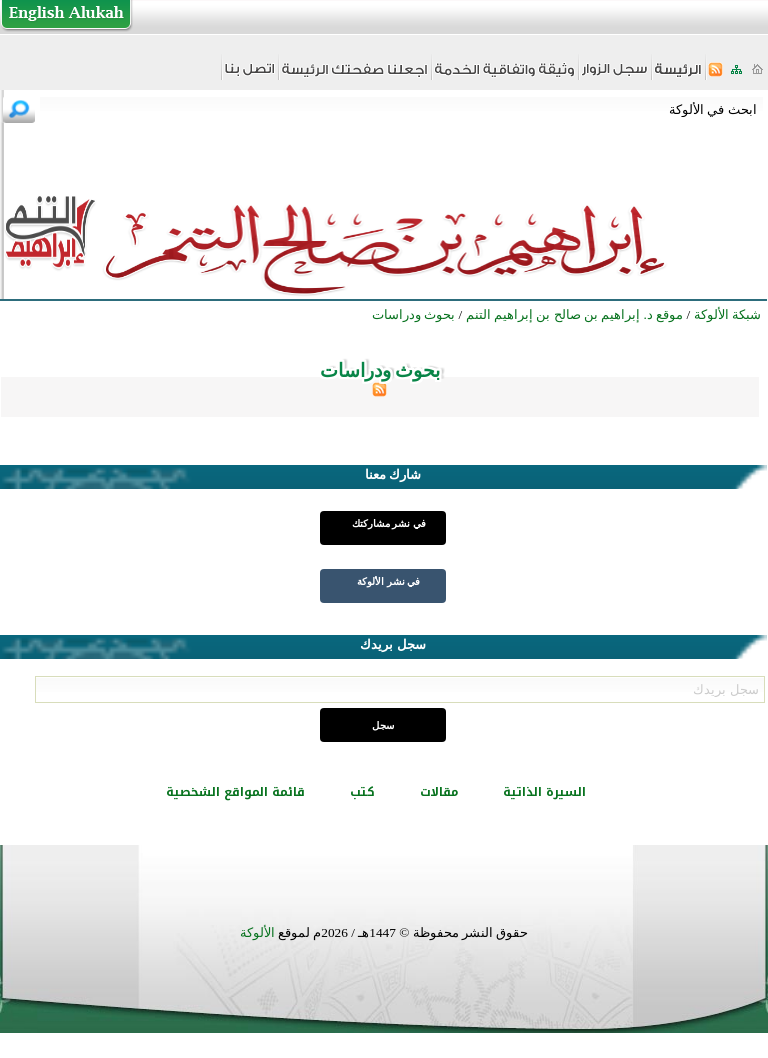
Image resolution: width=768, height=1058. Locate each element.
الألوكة (257, 932)
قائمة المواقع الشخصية (235, 792)
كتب (362, 792)
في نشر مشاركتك (389, 523)
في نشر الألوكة (388, 581)
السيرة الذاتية (544, 792)
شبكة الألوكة (727, 314)
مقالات (439, 792)
